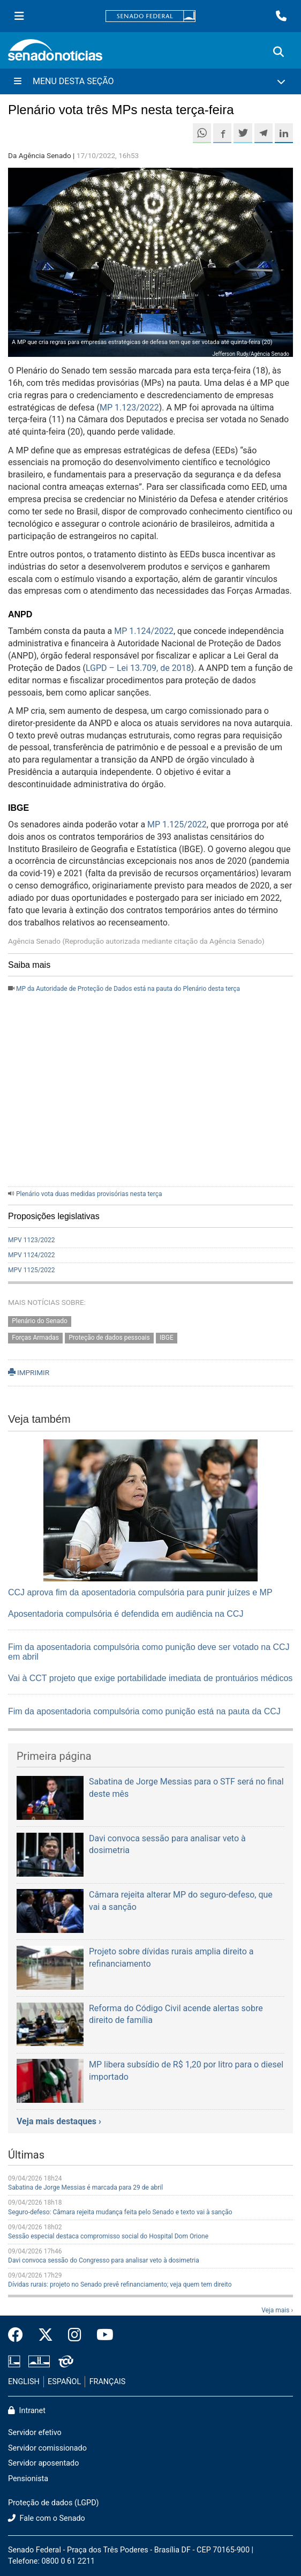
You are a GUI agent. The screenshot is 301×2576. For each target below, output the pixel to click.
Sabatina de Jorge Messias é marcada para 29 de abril (85, 2187)
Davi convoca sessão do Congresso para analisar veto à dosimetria (103, 2260)
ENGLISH (24, 2381)
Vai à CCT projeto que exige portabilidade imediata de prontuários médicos (150, 1678)
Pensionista (28, 2478)
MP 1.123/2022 (129, 407)
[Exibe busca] (278, 52)
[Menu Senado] (19, 16)
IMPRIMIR (28, 1372)
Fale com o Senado (46, 2518)
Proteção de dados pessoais (109, 1337)
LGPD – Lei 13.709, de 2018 (138, 668)
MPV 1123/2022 (31, 1240)
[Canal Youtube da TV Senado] (101, 2335)
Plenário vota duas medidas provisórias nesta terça (89, 1194)
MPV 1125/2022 (31, 1270)
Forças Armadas (35, 1337)
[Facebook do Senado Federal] (19, 2335)
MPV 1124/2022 (31, 1255)
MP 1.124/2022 (144, 631)
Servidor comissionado (47, 2448)
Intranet (27, 2410)
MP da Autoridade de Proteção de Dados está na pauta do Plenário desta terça (128, 988)
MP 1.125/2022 (177, 824)
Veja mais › (277, 2310)
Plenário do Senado (39, 1321)
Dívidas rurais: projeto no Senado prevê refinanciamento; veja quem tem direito (120, 2284)
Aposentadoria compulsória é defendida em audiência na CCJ (125, 1613)
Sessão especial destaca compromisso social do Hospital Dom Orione (108, 2236)
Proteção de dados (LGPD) (53, 2502)
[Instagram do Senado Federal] (75, 2335)
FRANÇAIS (107, 2381)
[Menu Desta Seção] (150, 81)
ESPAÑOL (64, 2381)
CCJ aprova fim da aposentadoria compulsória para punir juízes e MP (140, 1592)
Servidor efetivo (35, 2432)
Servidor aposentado (43, 2463)
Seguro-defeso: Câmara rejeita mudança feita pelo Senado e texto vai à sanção (120, 2212)
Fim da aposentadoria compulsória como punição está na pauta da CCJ (144, 1711)
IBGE (167, 1337)
